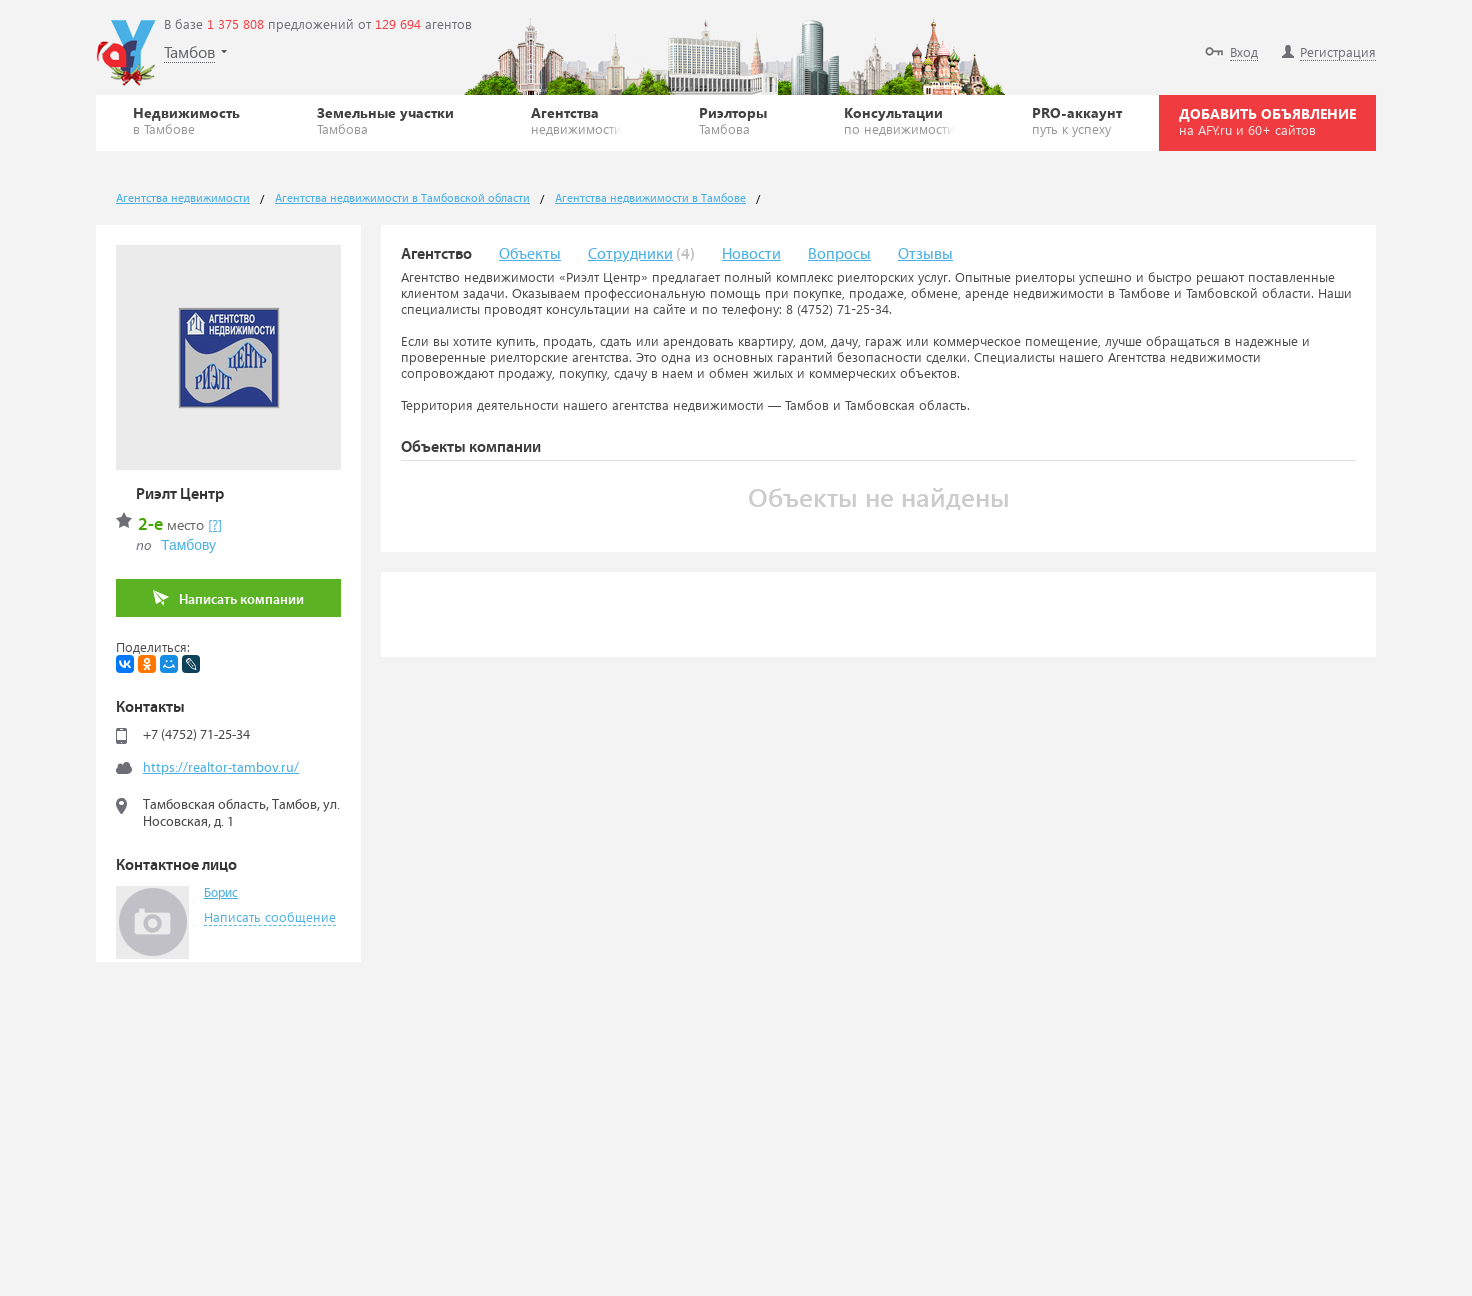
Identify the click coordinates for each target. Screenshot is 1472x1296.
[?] (215, 524)
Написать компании (228, 598)
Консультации (899, 120)
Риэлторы (733, 120)
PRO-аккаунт (1077, 120)
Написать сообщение (270, 916)
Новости (751, 254)
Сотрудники (630, 254)
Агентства (576, 120)
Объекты (530, 254)
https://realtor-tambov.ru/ (221, 768)
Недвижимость (186, 120)
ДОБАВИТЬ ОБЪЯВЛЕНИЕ (1267, 121)
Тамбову (188, 545)
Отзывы (925, 254)
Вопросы (839, 254)
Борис (221, 893)
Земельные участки (385, 120)
